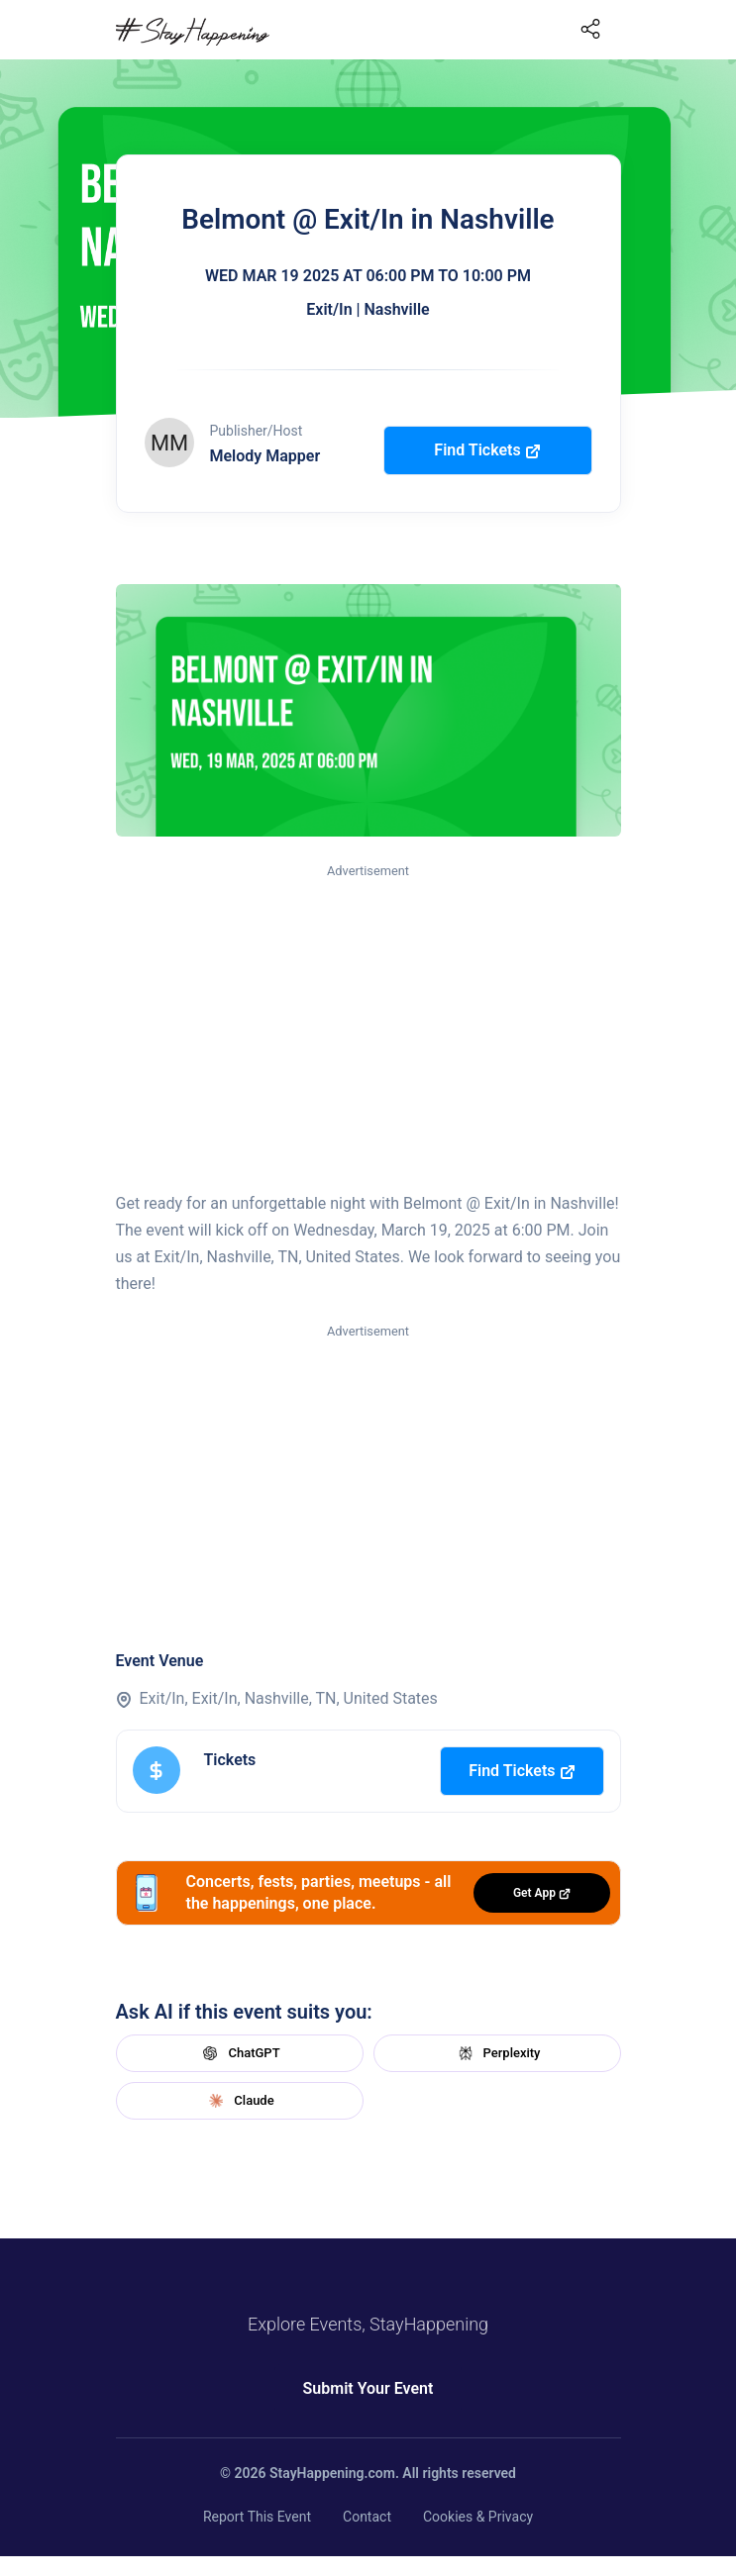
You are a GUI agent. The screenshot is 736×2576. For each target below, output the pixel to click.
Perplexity (497, 2053)
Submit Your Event (368, 2388)
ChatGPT (238, 2053)
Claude (238, 2101)
